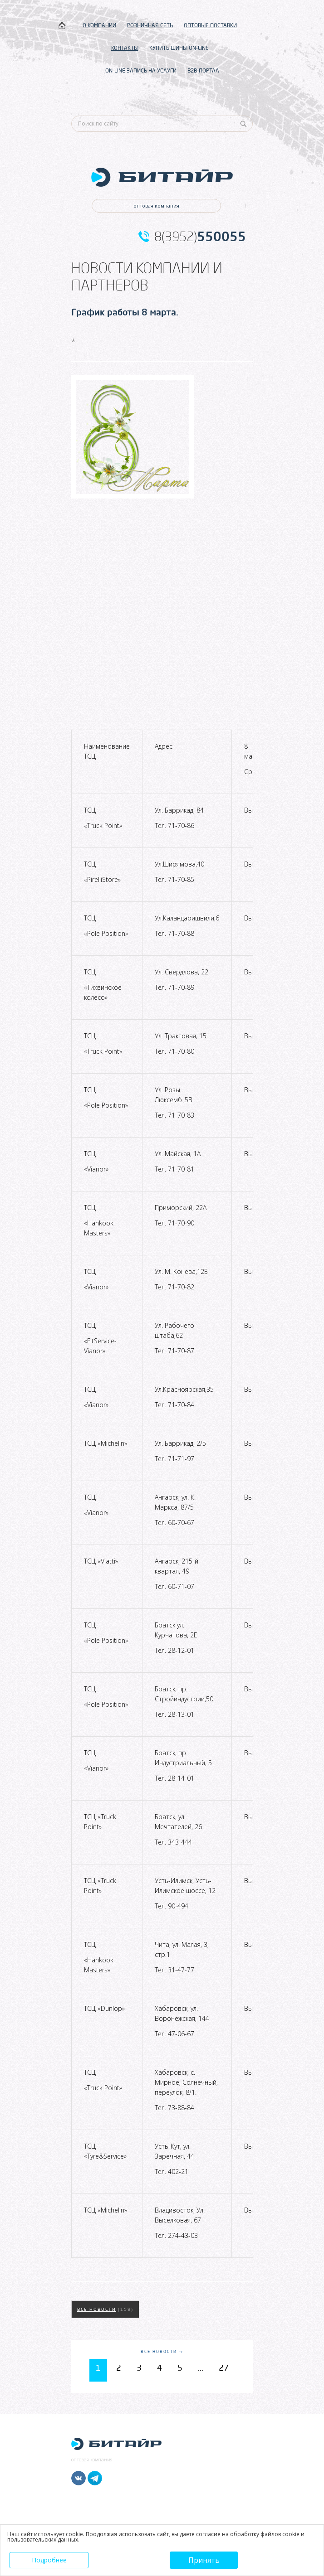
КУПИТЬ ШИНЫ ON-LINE (179, 47)
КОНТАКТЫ (124, 47)
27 (224, 2368)
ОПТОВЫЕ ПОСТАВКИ (210, 25)
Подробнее (49, 2560)
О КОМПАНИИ (99, 25)
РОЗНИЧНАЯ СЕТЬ (150, 25)
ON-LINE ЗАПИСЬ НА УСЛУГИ (141, 70)
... (200, 2368)
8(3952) (200, 236)
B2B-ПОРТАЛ (203, 70)
